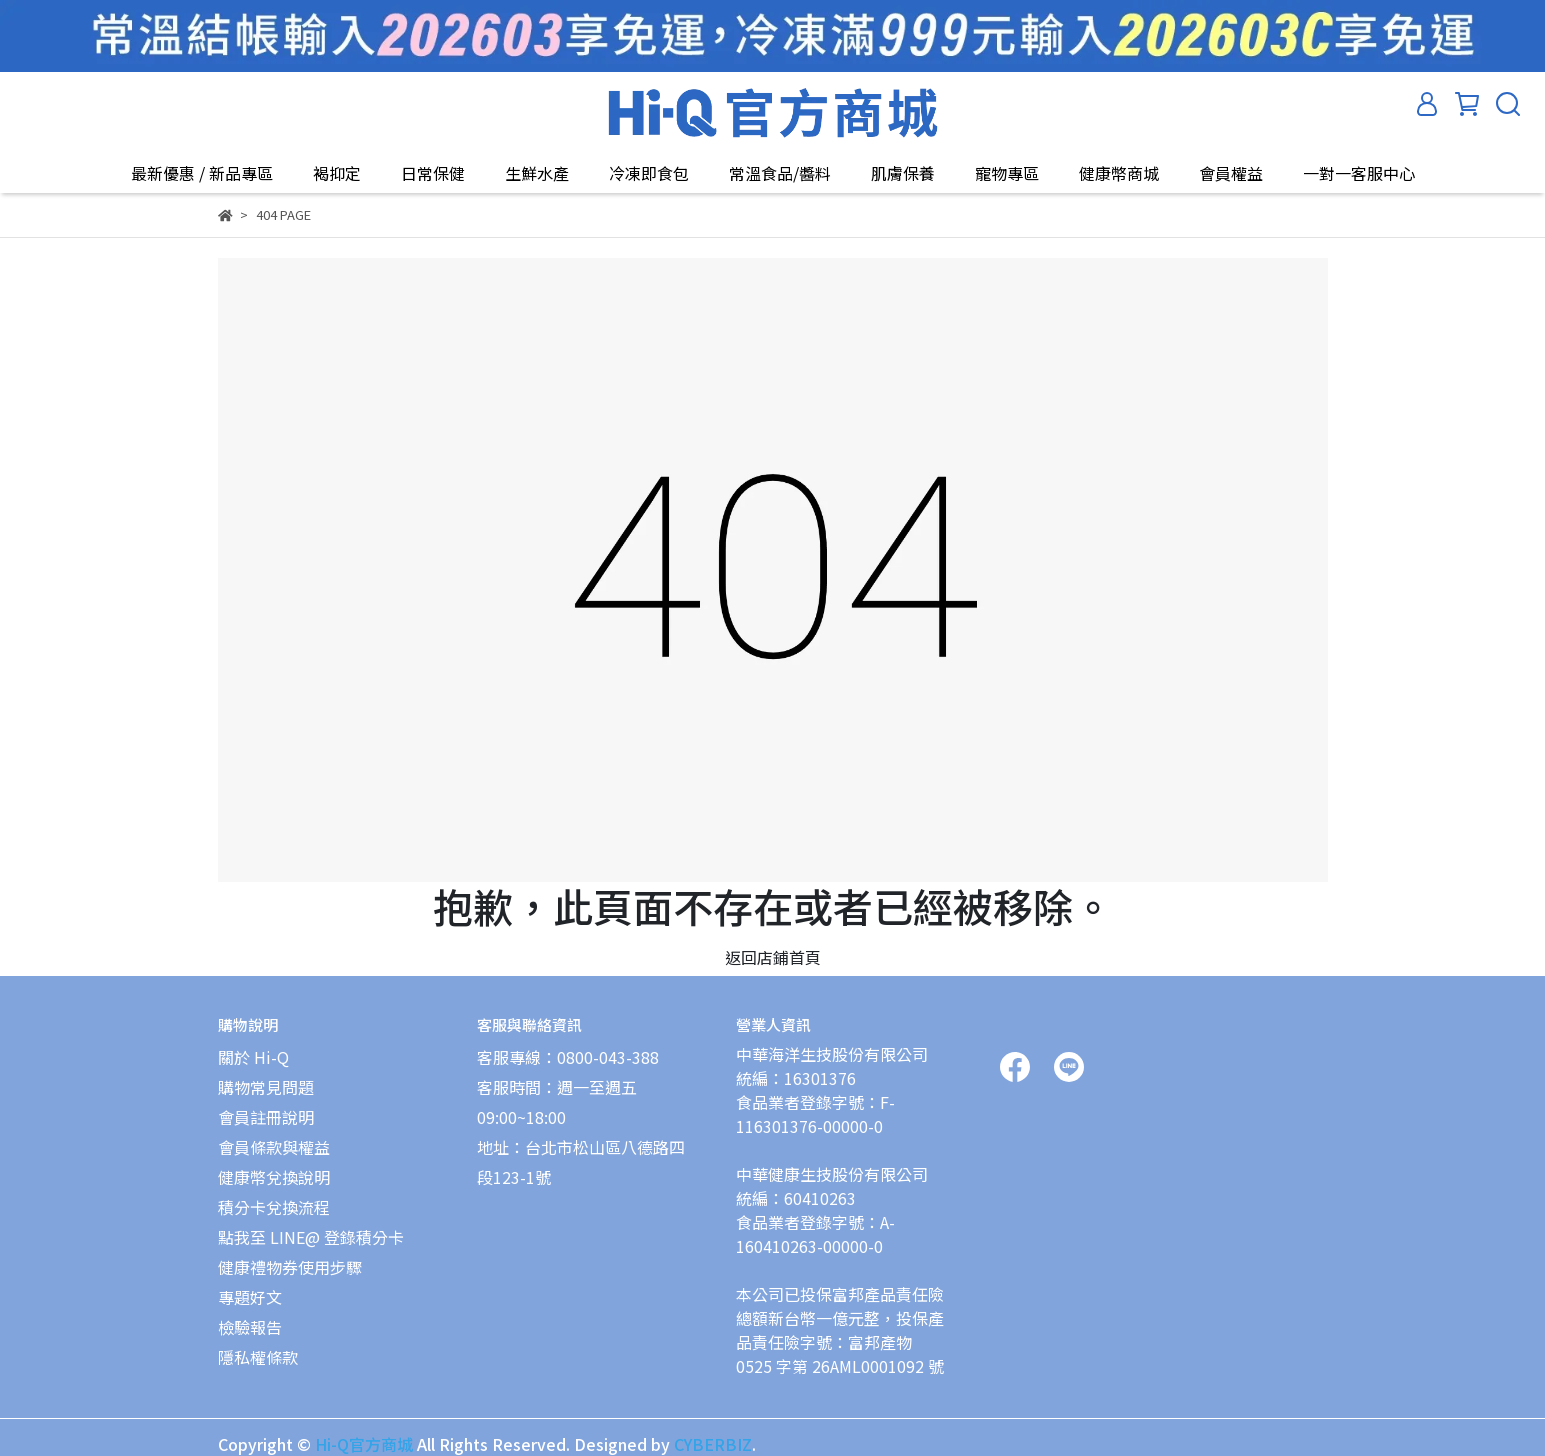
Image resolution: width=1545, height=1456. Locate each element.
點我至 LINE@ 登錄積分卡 (311, 1237)
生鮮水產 (537, 173)
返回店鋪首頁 (773, 957)
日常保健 (433, 173)
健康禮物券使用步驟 (290, 1267)
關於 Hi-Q (253, 1057)
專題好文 (250, 1297)
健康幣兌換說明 (274, 1177)
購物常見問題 (266, 1087)
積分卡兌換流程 (274, 1207)
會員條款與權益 (274, 1147)
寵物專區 (1007, 173)
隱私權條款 (258, 1357)
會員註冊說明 (266, 1117)
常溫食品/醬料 (780, 173)
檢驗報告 (250, 1327)
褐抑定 (337, 173)
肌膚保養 (903, 173)
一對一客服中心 (1359, 173)
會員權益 (1231, 173)
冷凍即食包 (649, 173)
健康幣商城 (1119, 173)
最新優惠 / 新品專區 (202, 173)
